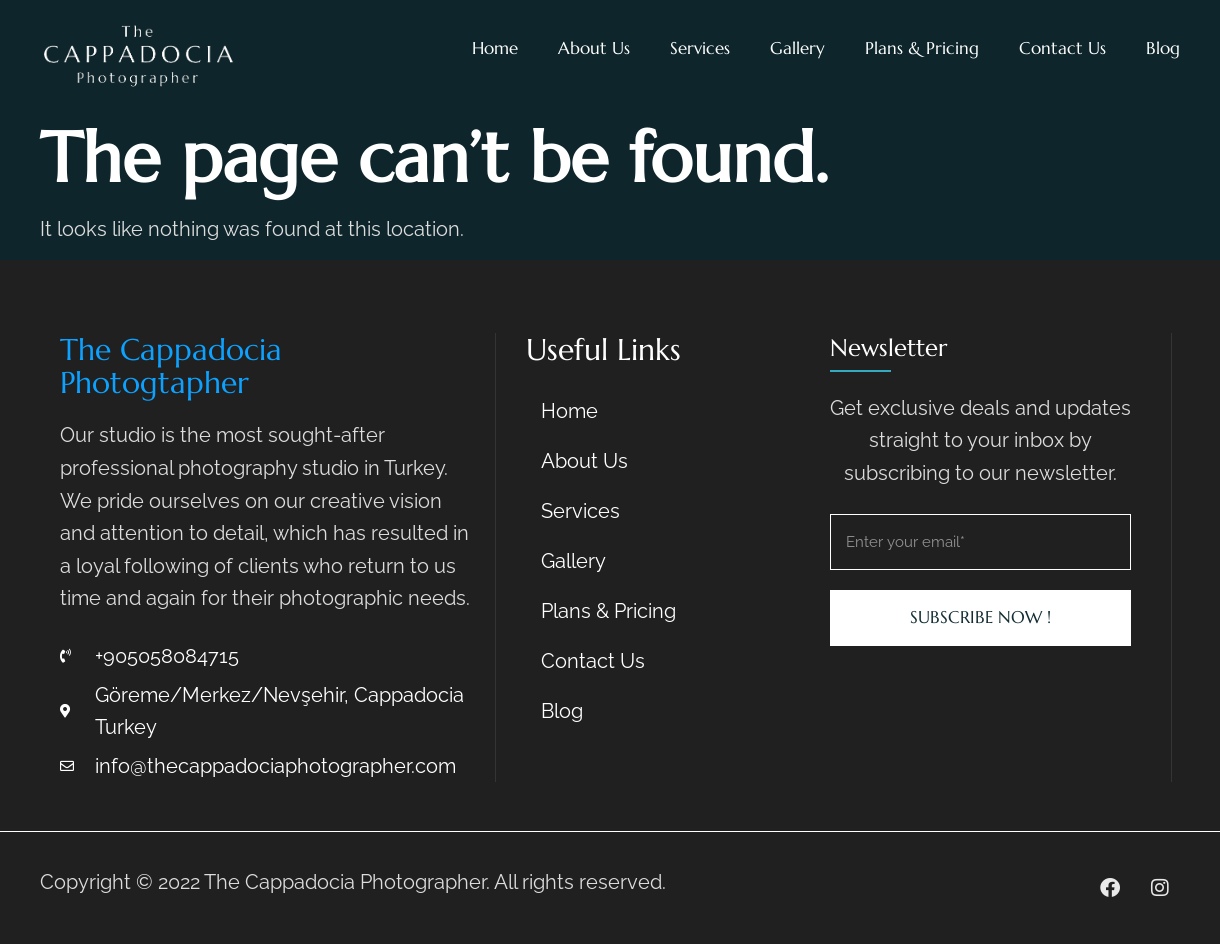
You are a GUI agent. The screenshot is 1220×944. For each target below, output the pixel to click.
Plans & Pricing (922, 48)
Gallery (797, 48)
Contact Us (1062, 48)
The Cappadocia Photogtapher (171, 366)
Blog (1163, 48)
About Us (594, 48)
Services (700, 48)
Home (495, 48)
